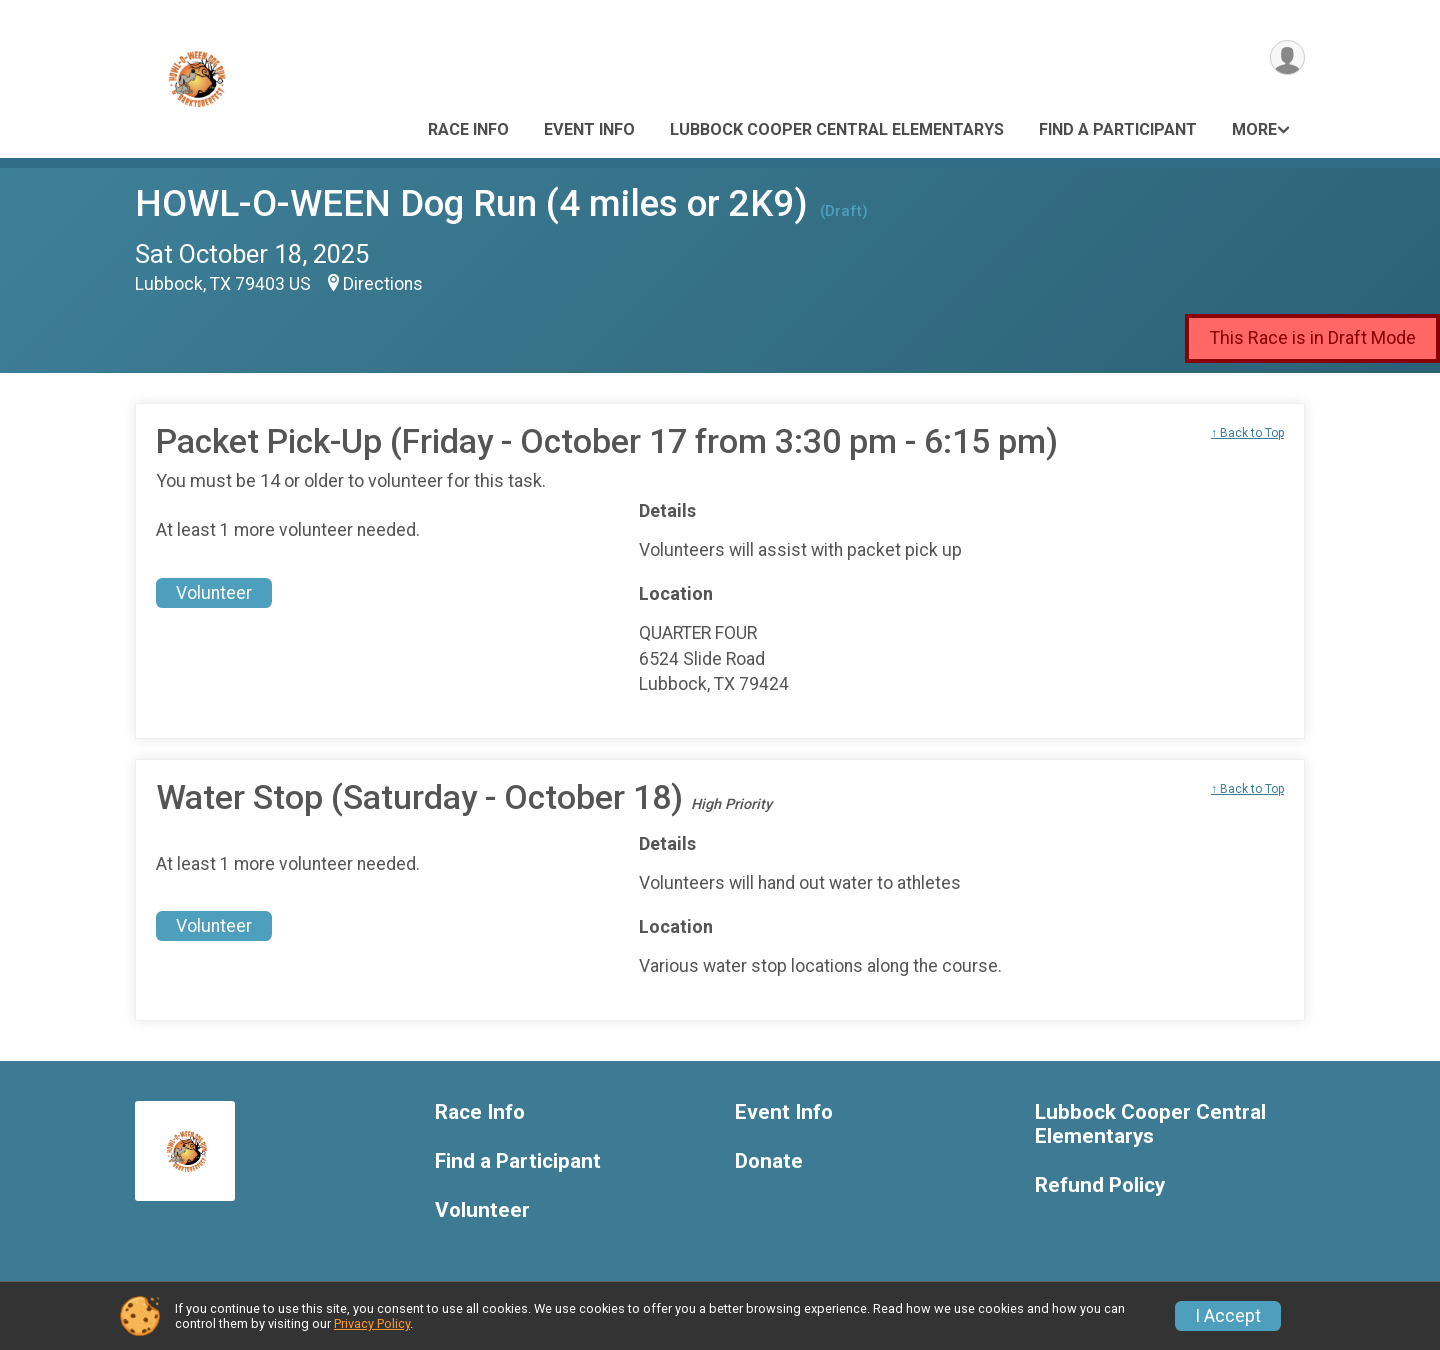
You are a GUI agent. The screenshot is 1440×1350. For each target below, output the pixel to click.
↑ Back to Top (1247, 433)
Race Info (468, 129)
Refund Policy (1100, 1185)
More (1254, 129)
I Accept (1228, 1316)
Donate (769, 1161)
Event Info (589, 129)
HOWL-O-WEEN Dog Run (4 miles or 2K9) (471, 203)
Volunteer (214, 593)
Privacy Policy (372, 1323)
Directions (383, 284)
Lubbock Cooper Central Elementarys (837, 129)
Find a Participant (1118, 129)
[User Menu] (1286, 58)
